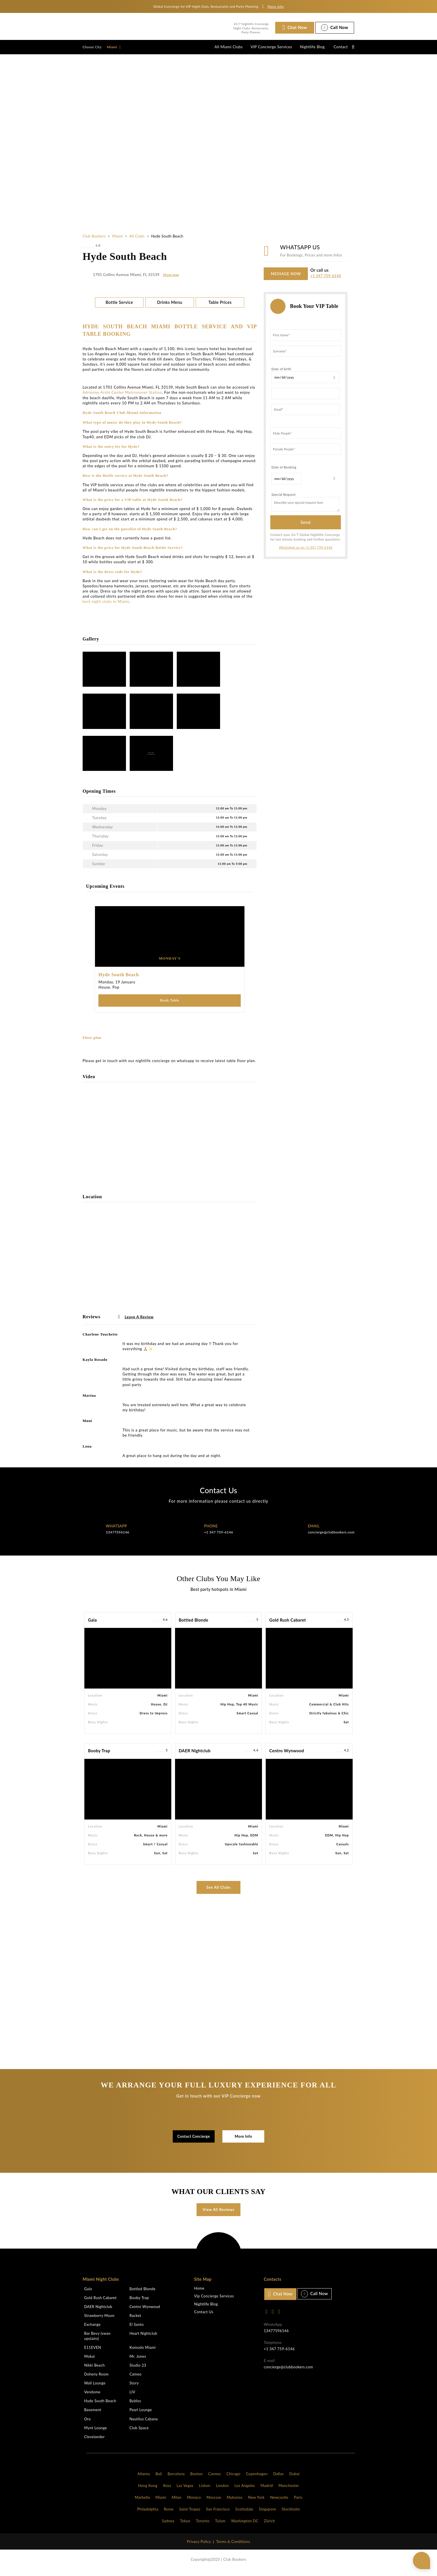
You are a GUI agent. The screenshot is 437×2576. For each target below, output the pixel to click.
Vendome (92, 2396)
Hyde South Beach (100, 2405)
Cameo (135, 2379)
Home (199, 2293)
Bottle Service (119, 306)
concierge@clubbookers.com (331, 1537)
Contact (339, 49)
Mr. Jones (137, 2361)
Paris (298, 2502)
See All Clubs (218, 1892)
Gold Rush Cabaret (287, 1624)
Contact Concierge (193, 2141)
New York (256, 2502)
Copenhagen (257, 2478)
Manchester (288, 2490)
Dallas (278, 2478)
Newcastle (279, 2502)
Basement (92, 2415)
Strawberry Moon (99, 2320)
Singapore (267, 2514)
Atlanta (143, 2478)
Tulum (220, 2525)
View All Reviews (218, 2214)
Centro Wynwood (286, 1755)
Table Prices (220, 306)
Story (134, 2388)
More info (276, 6)
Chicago (233, 2478)
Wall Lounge (94, 2388)
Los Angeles (244, 2490)
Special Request (283, 498)
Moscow (214, 2502)
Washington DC (244, 2525)
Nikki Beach (94, 2370)
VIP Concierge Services (264, 49)
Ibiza (167, 2490)
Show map (171, 279)
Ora (87, 2423)
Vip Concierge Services (214, 2301)
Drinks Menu (169, 306)
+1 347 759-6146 (325, 279)
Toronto (202, 2525)
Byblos (135, 2405)
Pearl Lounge (140, 2415)
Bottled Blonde (193, 1624)
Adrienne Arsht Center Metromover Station (122, 397)
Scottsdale (244, 2514)
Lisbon (205, 2490)
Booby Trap (99, 1755)
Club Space (139, 2432)
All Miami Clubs (219, 49)
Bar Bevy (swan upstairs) (97, 2341)
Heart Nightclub (143, 2338)
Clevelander (94, 2441)
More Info (243, 2141)
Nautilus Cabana (143, 2423)
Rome (169, 2514)
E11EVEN (92, 2352)
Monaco (194, 2502)
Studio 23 (137, 2370)
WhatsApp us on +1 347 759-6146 (305, 551)
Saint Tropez (190, 2514)
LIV (132, 2396)
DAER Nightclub (195, 1755)
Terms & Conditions (233, 2546)
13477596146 (117, 1537)
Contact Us (203, 2317)
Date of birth (281, 373)
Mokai (89, 2361)
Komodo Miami (142, 2352)
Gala (92, 1624)
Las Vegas (185, 2490)
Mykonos (234, 2502)
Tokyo (185, 2525)
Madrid (267, 2490)
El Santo (136, 2329)
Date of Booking (283, 471)
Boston (196, 2478)
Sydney (168, 2525)
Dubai (294, 2478)
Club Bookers (94, 240)
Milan (176, 2502)
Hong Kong (147, 2490)
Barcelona (176, 2478)
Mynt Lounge (95, 2432)
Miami (114, 49)
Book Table (170, 1005)
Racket (135, 2320)
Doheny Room (96, 2379)
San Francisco (218, 2514)
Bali (159, 2478)
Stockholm (291, 2514)
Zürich (269, 2525)
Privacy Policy (199, 2546)
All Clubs (137, 240)
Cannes (214, 2478)
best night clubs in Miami (106, 606)
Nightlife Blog (308, 49)
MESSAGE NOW (286, 277)
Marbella (142, 2502)
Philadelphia (147, 2514)
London (222, 2490)
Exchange (92, 2329)
